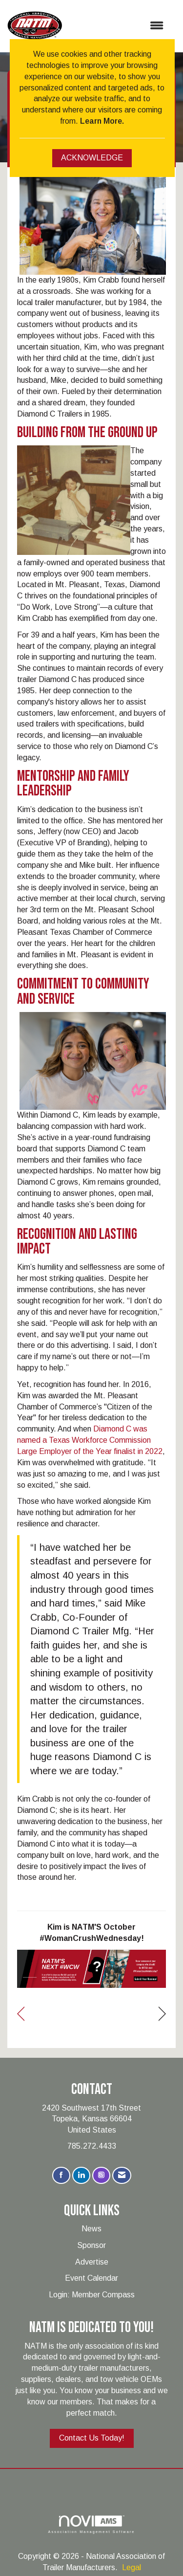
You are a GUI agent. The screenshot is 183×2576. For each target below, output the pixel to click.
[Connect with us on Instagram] (101, 2175)
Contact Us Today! (91, 2438)
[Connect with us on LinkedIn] (81, 2175)
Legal (131, 2567)
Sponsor (91, 2245)
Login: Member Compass (92, 2294)
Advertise (91, 2262)
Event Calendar (91, 2278)
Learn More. (102, 121)
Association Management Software (91, 2524)
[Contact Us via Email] (121, 2175)
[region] (162, 2014)
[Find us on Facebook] (61, 2175)
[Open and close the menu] (117, 26)
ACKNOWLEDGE (92, 158)
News (91, 2228)
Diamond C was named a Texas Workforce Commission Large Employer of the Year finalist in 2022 (90, 1440)
